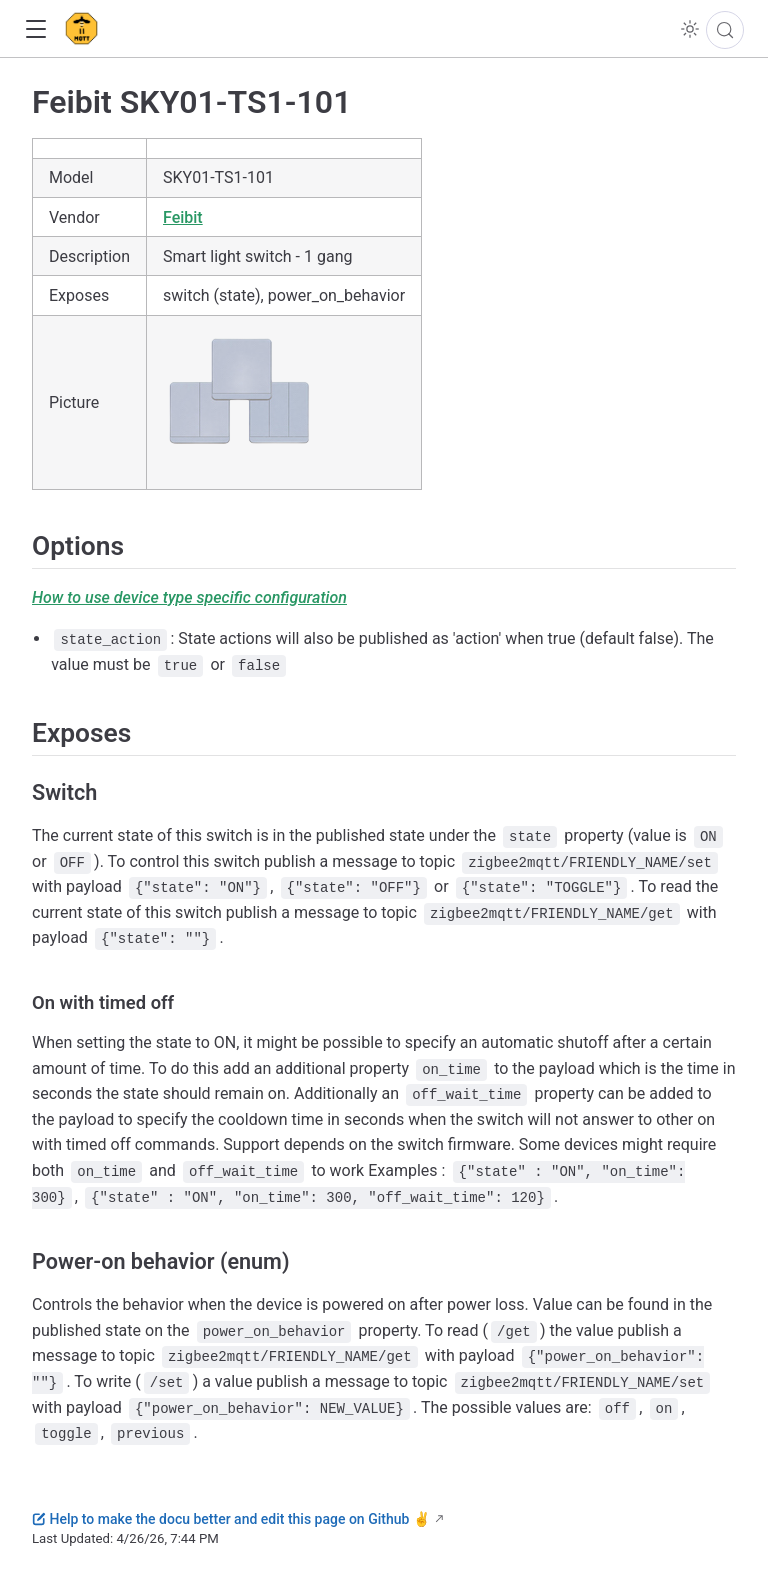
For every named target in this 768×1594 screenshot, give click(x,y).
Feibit (183, 217)
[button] (35, 29)
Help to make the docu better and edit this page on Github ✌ (231, 1519)
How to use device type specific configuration (189, 597)
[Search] (725, 30)
